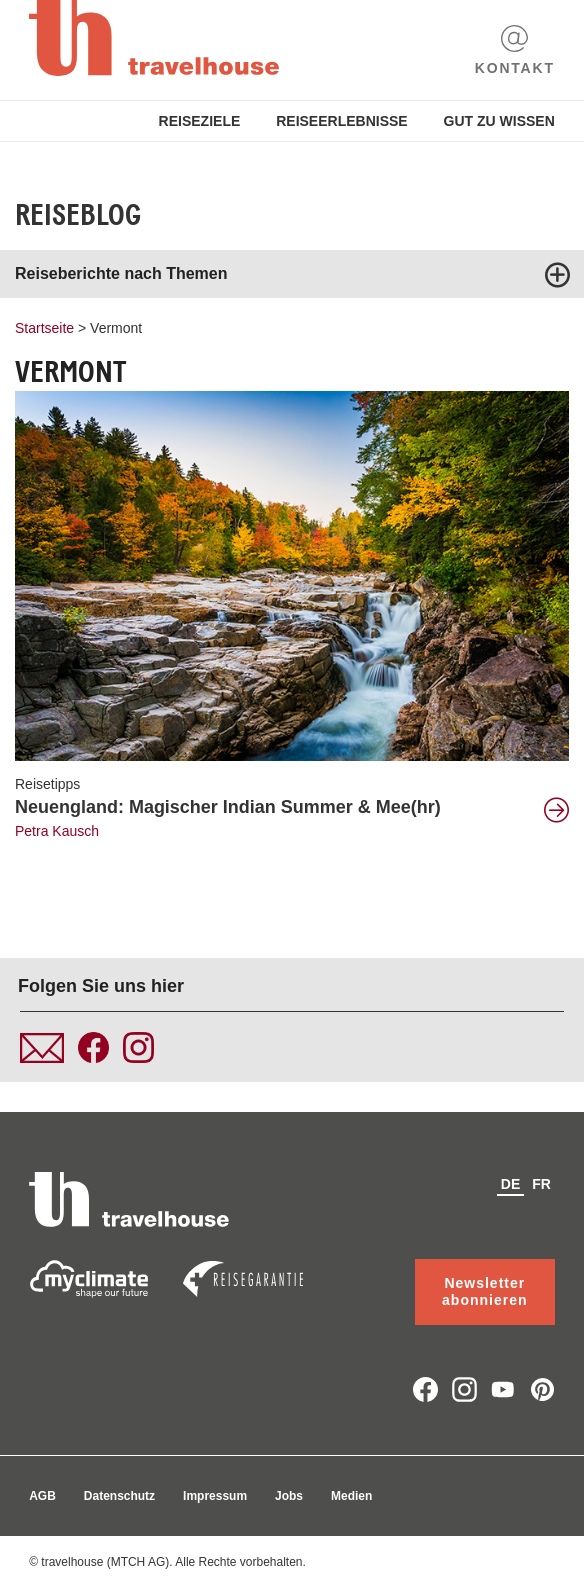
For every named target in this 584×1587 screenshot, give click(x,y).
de (510, 1184)
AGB (42, 1496)
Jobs (289, 1496)
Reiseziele (200, 121)
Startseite (44, 328)
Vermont (116, 328)
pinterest (542, 1389)
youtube (503, 1389)
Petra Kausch (57, 831)
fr (541, 1184)
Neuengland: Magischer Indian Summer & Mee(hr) (228, 807)
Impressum (215, 1496)
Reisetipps (47, 784)
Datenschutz (119, 1496)
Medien (351, 1496)
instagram (464, 1389)
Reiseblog (78, 215)
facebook (425, 1389)
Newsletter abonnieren (484, 1291)
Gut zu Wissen (499, 121)
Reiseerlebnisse (341, 121)
